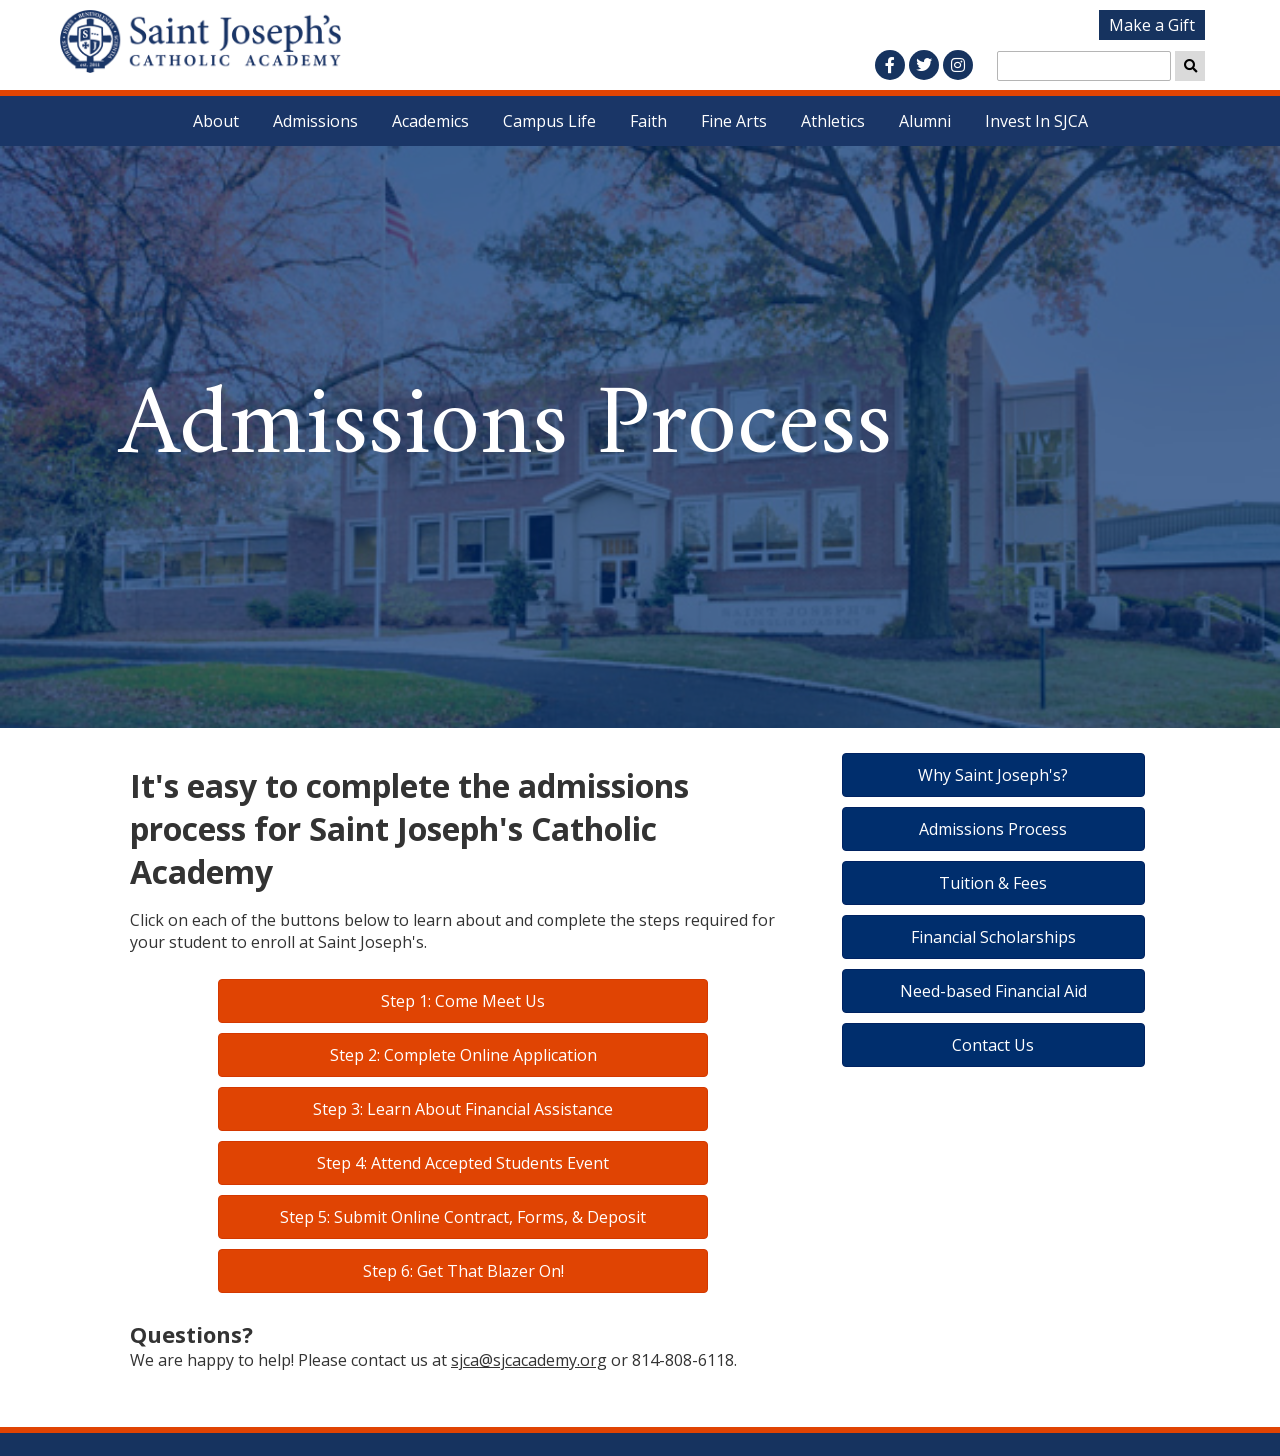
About (216, 121)
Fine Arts (734, 121)
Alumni (925, 121)
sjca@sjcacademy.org (529, 1360)
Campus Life (549, 121)
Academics (430, 121)
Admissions (315, 121)
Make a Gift (1152, 25)
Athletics (833, 121)
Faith (648, 121)
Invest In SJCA (1036, 121)
